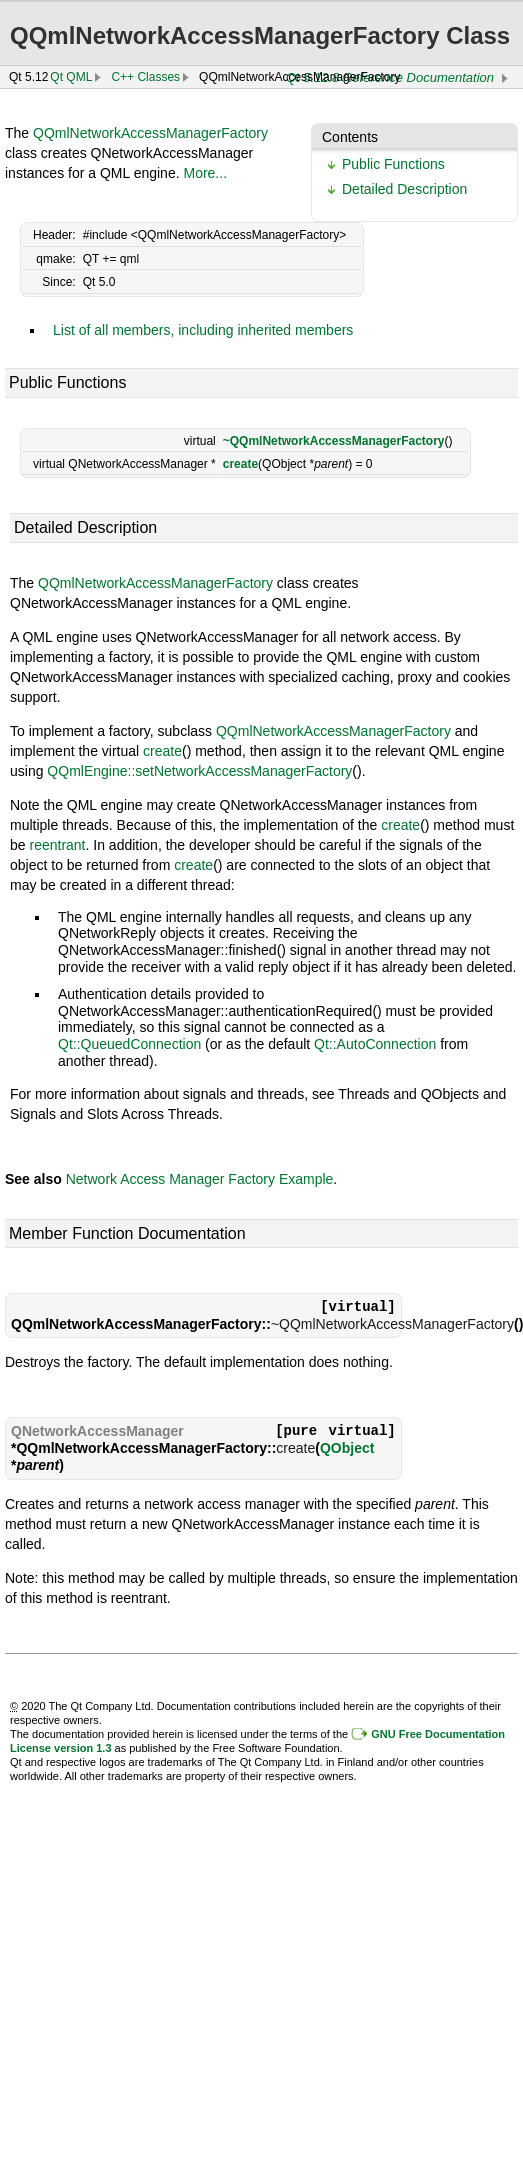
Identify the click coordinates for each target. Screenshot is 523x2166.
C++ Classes (145, 77)
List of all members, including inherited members (203, 330)
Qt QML (71, 77)
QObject (347, 1448)
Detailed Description (404, 189)
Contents (350, 137)
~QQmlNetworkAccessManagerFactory (334, 441)
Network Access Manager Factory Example (200, 1179)
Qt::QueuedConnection (129, 1044)
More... (205, 173)
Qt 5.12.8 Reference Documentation (390, 77)
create (240, 464)
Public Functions (393, 164)
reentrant (57, 845)
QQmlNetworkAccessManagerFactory (150, 133)
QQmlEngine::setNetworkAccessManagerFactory (199, 771)
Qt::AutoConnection (375, 1044)
